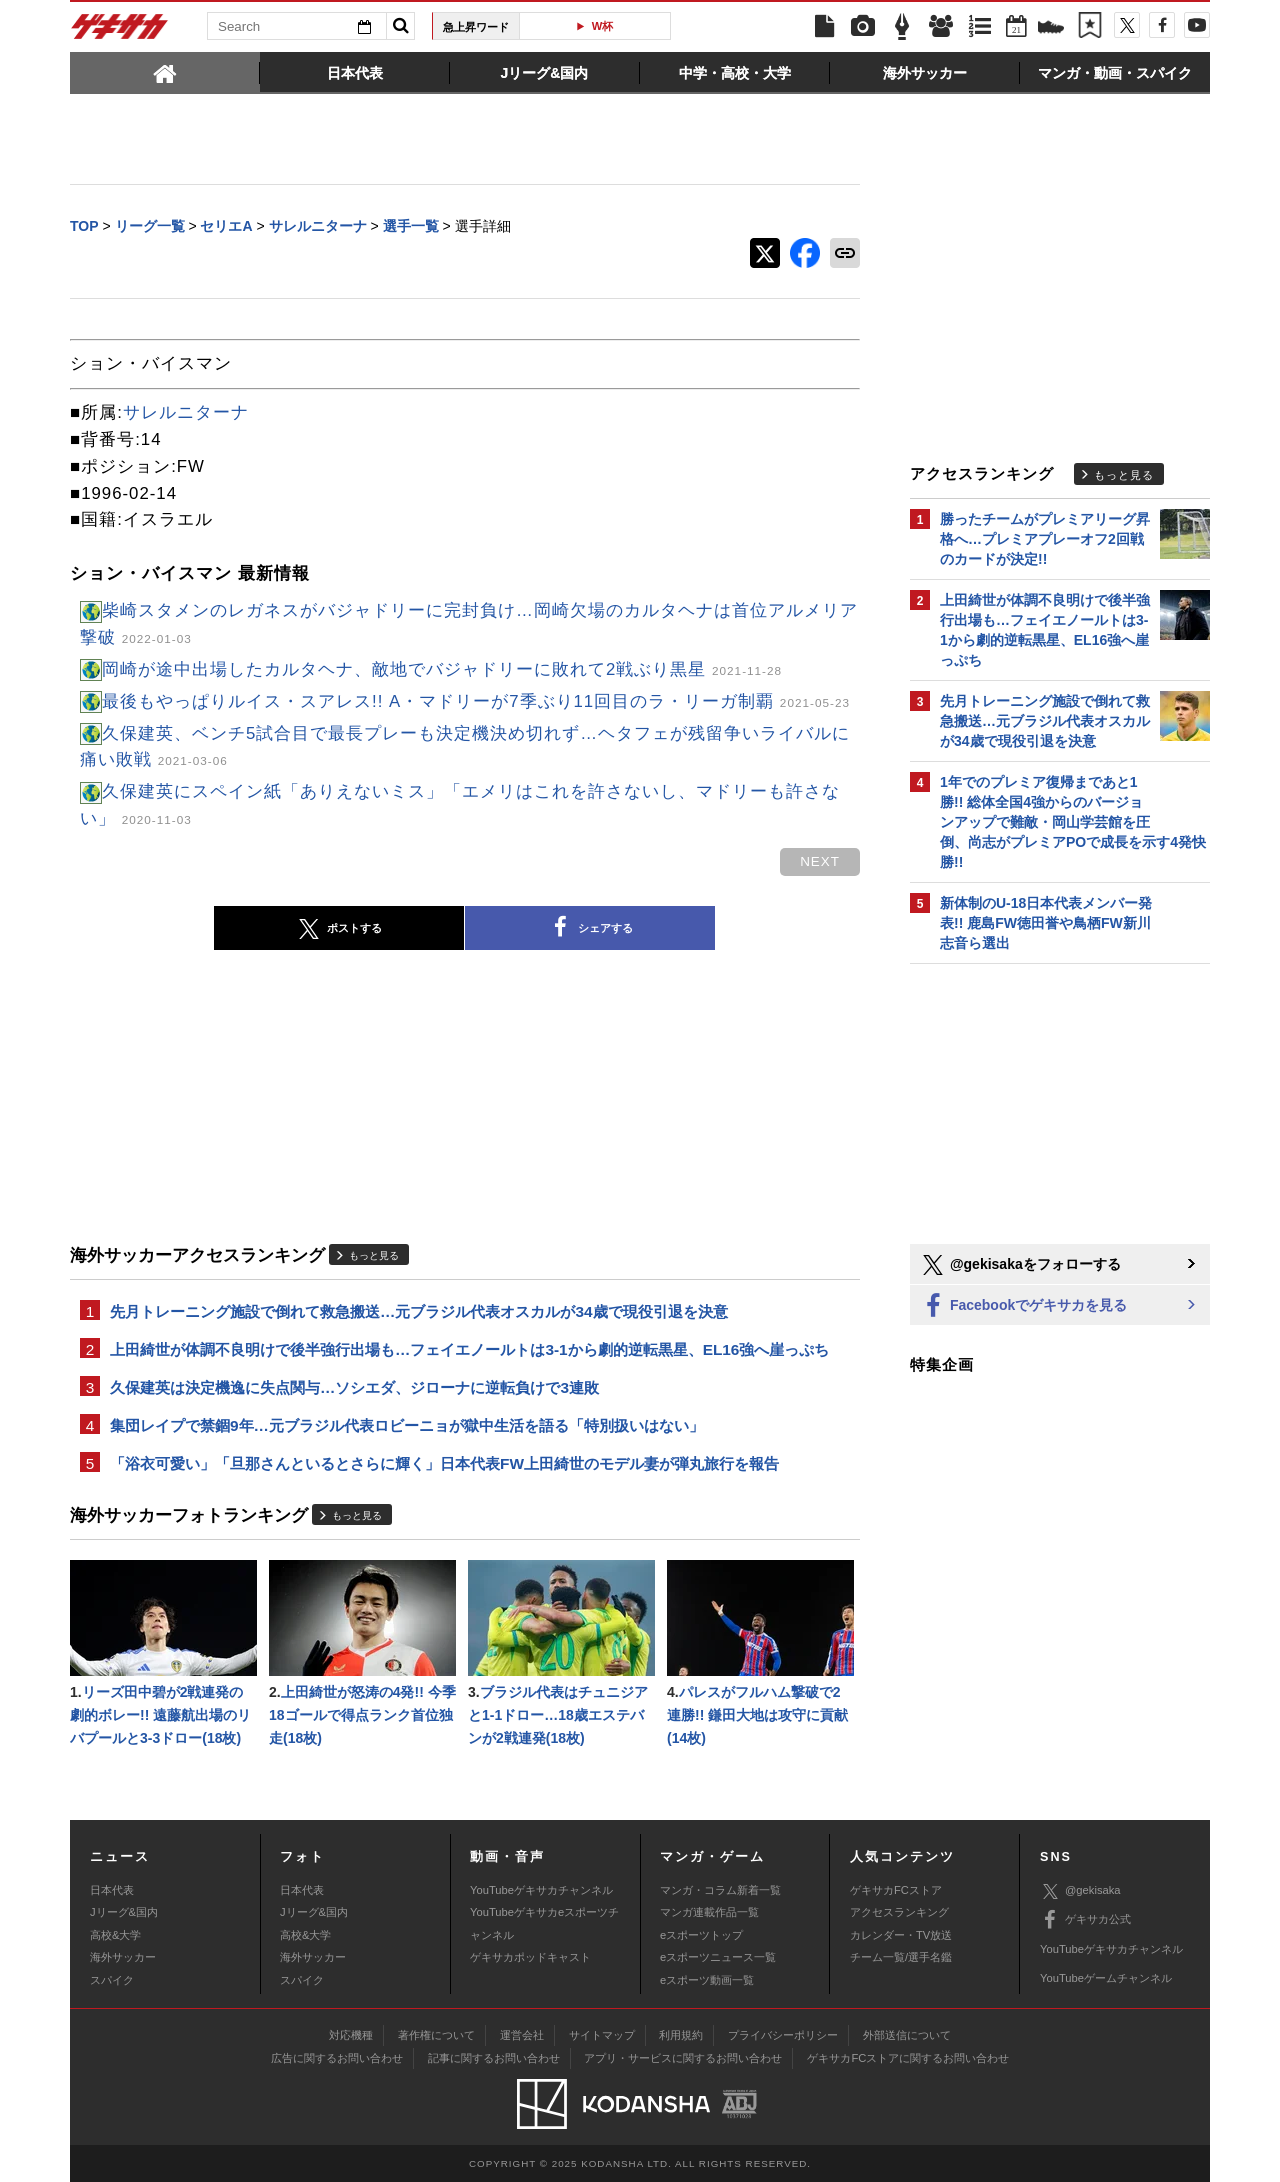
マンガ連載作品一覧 (709, 1912)
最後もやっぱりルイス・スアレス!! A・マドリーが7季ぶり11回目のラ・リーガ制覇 (476, 701)
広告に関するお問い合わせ (337, 2058)
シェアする (590, 928)
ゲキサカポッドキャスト (530, 1957)
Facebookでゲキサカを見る (1023, 1306)
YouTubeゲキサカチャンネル (541, 1890)
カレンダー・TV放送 (901, 1935)
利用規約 (681, 2035)
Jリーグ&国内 (124, 1912)
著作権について (436, 2035)
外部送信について (907, 2035)
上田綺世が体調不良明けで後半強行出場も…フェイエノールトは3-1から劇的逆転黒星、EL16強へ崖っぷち (469, 1349)
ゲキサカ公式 (1085, 1920)
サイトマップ (602, 2035)
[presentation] (165, 72)
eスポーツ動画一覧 (707, 1980)
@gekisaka (1080, 1891)
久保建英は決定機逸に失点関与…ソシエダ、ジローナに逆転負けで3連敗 (354, 1387)
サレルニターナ (186, 412)
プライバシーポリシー (783, 2035)
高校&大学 (115, 1935)
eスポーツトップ (701, 1935)
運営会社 (522, 2035)
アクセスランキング (899, 1912)
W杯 (603, 26)
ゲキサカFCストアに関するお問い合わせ (908, 2058)
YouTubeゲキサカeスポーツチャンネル (544, 1923)
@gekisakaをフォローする (1020, 1265)
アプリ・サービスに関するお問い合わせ (683, 2058)
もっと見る (374, 1255)
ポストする (339, 929)
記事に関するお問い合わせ (494, 2058)
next (820, 861)
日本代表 (112, 1890)
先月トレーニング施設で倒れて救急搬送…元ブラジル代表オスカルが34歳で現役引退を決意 (419, 1311)
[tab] (165, 72)
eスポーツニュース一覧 (718, 1957)
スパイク (112, 1980)
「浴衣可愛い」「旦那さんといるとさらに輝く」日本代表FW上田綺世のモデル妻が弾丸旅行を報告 (444, 1463)
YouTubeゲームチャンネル (1106, 1978)
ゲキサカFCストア (896, 1890)
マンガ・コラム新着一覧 (720, 1890)
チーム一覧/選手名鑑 (901, 1957)
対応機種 (351, 2035)
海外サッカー (123, 1957)
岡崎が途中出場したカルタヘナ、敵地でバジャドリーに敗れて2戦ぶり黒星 (442, 669)
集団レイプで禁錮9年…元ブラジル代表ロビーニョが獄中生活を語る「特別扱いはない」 (407, 1425)
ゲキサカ (120, 32)
